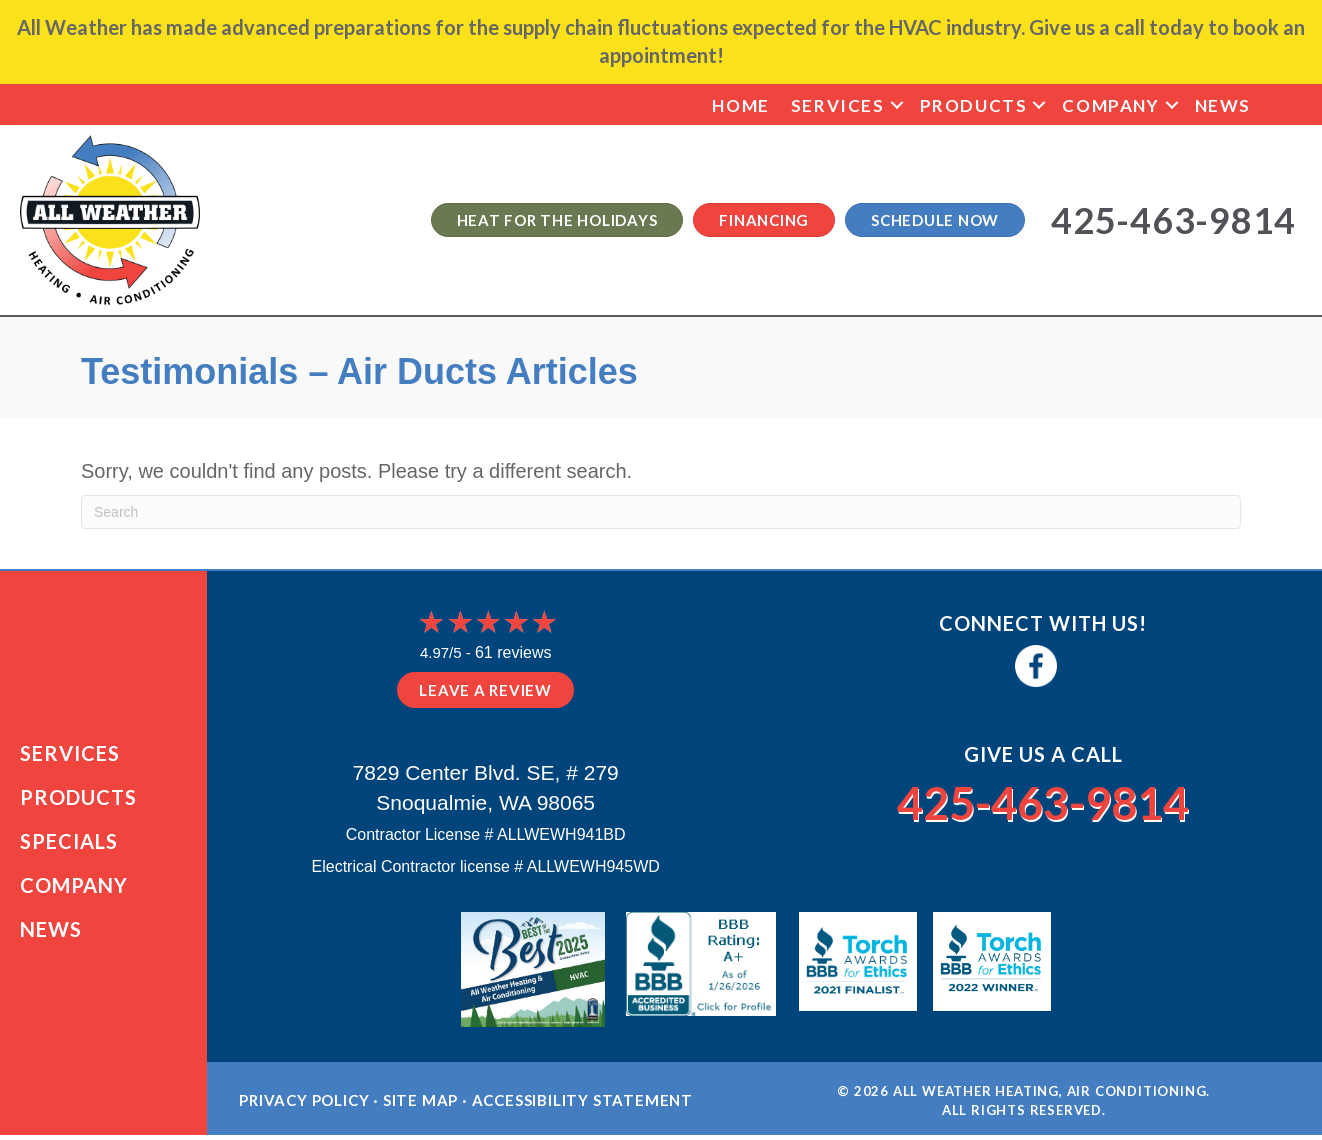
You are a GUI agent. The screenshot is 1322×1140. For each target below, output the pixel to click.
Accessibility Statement (582, 1106)
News (1223, 105)
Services (838, 105)
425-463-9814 (1043, 801)
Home (740, 105)
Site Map (420, 1106)
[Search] (661, 512)
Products (974, 105)
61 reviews (513, 652)
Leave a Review (485, 690)
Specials (69, 844)
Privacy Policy (304, 1106)
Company (1110, 105)
